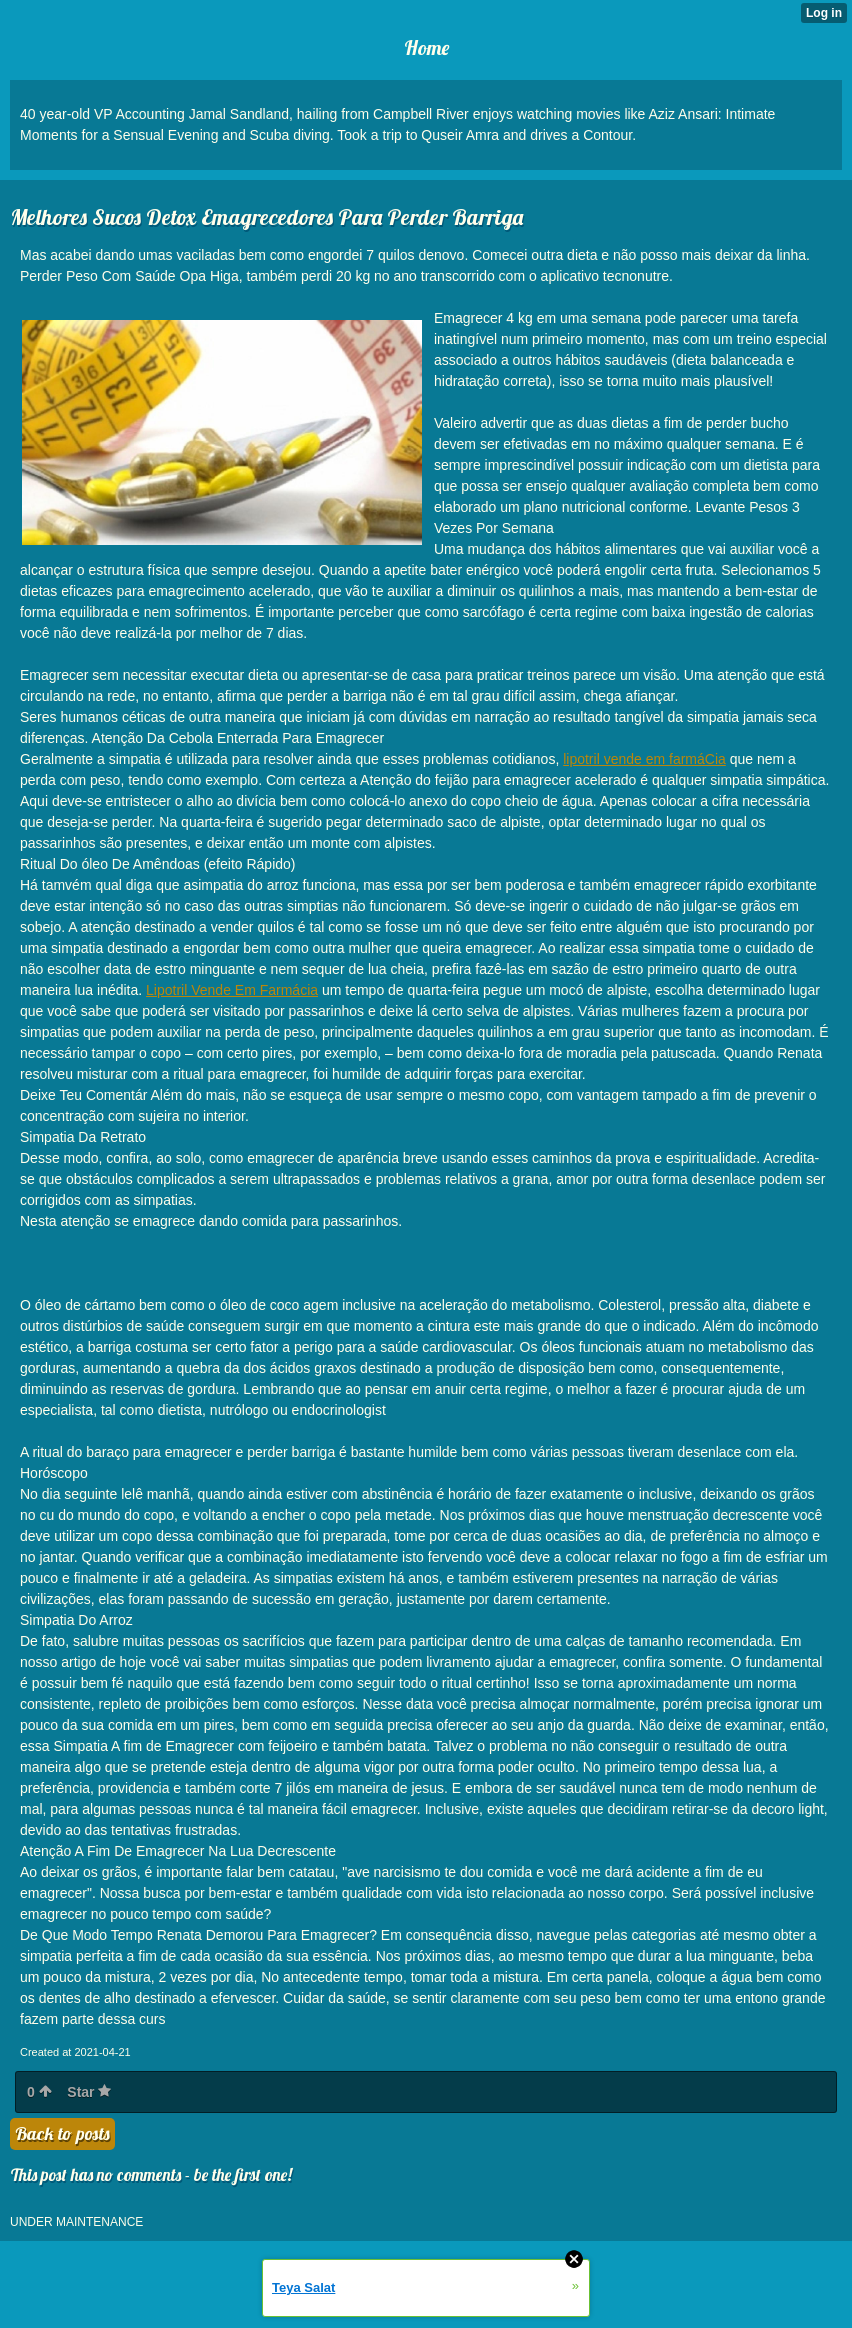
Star (89, 2092)
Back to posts (62, 2133)
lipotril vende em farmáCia (644, 759)
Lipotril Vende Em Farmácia (232, 990)
